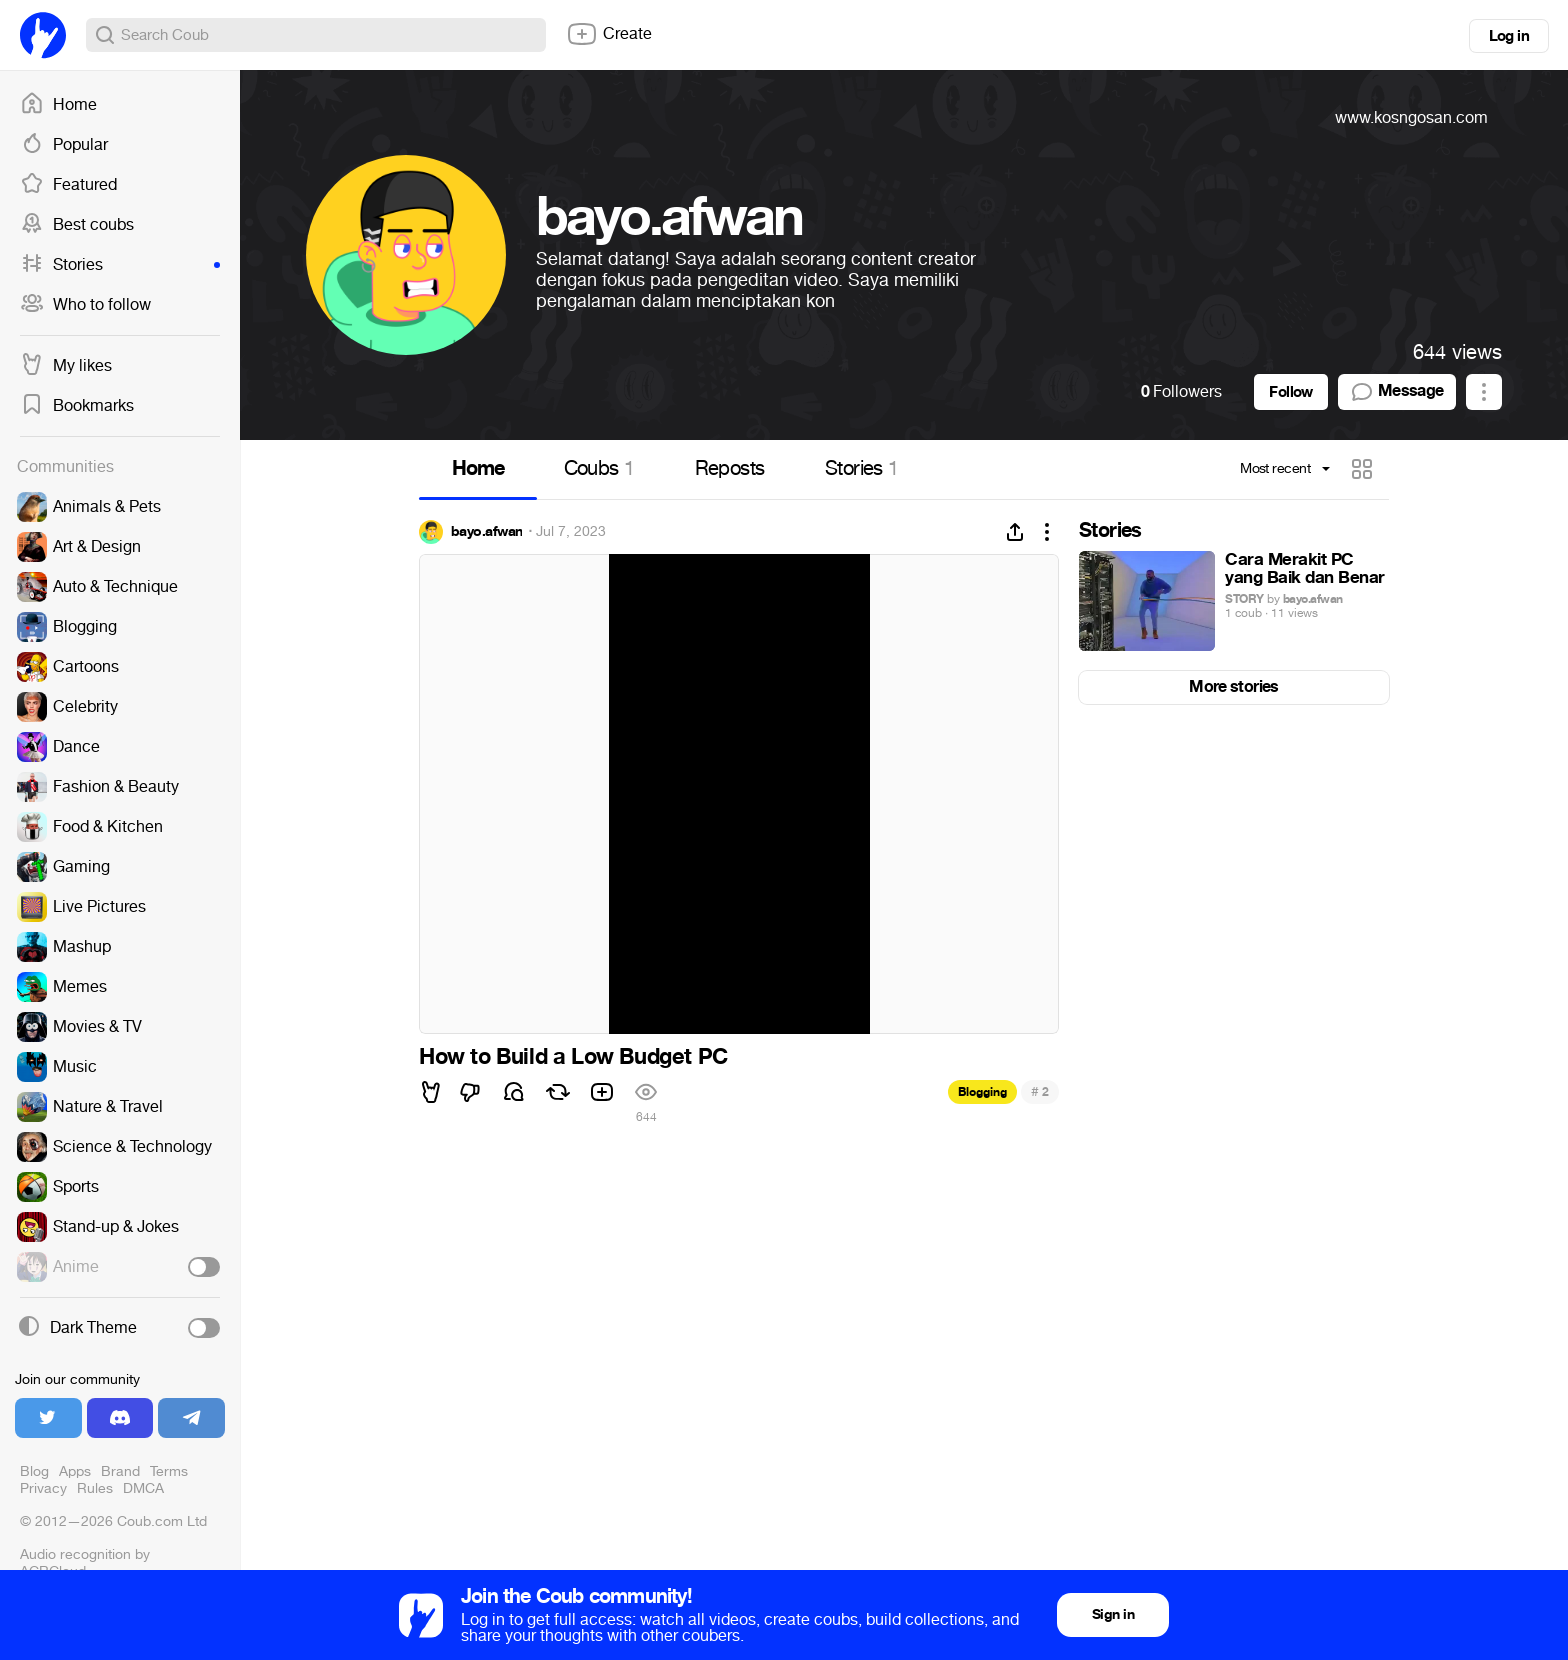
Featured (68, 185)
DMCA (143, 1488)
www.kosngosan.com (1411, 117)
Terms (169, 1471)
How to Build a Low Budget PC (573, 1057)
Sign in (1113, 1614)
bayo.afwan (486, 532)
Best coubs (77, 225)
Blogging (982, 1092)
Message (1397, 392)
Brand (120, 1471)
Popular (64, 145)
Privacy (43, 1488)
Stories (120, 265)
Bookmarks (77, 406)
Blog (34, 1471)
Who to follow (85, 305)
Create (609, 34)
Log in (1509, 36)
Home (58, 105)
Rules (95, 1488)
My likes (66, 366)
